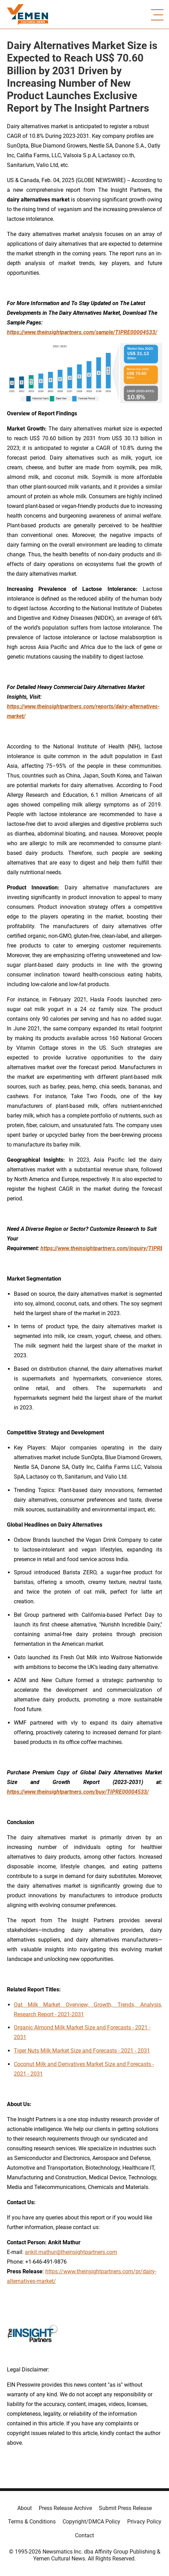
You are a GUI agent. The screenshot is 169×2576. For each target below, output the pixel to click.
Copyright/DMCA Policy (91, 2521)
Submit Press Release (125, 2508)
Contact (84, 2535)
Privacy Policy (144, 2521)
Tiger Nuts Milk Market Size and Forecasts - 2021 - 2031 (82, 2050)
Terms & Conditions (32, 2521)
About (24, 2508)
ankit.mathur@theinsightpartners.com (71, 2252)
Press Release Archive (65, 2508)
